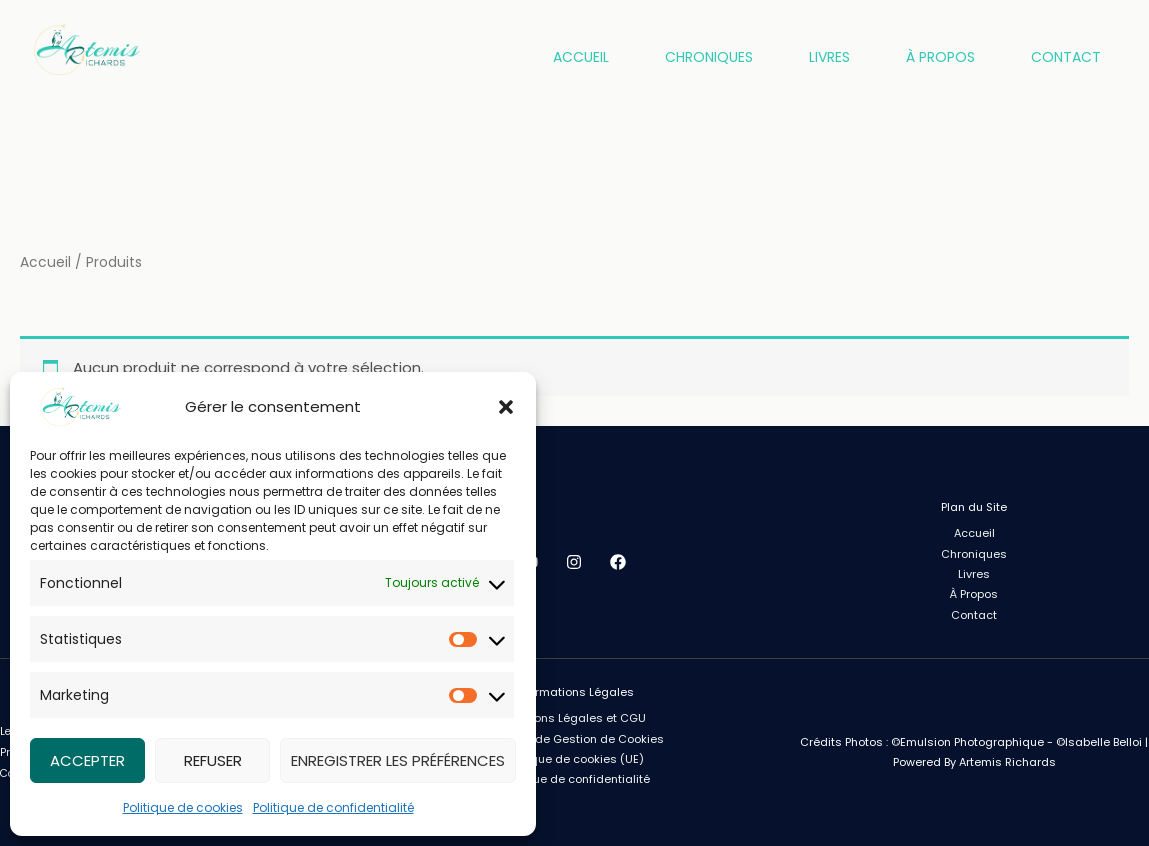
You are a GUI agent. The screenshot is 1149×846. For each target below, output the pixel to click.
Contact (1066, 57)
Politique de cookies (183, 807)
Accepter (87, 760)
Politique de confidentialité (333, 807)
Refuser (213, 760)
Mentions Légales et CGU (574, 718)
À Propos (940, 57)
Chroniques (709, 57)
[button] (506, 407)
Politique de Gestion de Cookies (574, 739)
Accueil (581, 57)
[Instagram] (574, 562)
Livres (829, 57)
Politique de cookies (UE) (574, 759)
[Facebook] (618, 562)
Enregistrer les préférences (398, 760)
